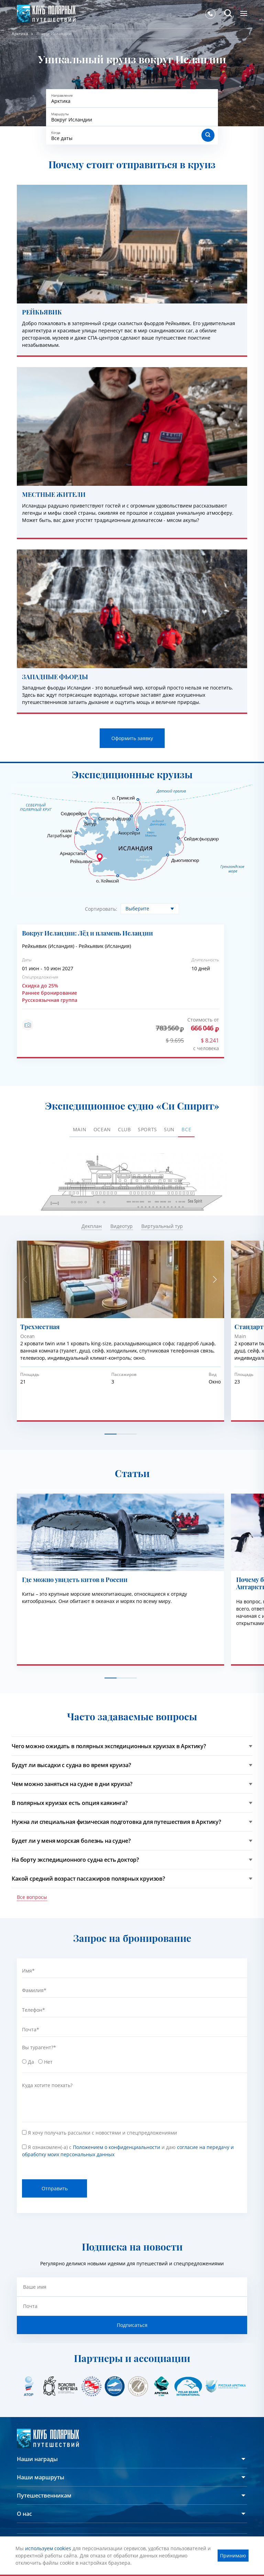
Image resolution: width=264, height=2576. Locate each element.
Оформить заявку (132, 738)
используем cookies (48, 2548)
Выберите (137, 908)
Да (31, 2062)
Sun (169, 1129)
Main (80, 1129)
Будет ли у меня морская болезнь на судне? (71, 1841)
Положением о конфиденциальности (116, 2147)
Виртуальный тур (162, 1226)
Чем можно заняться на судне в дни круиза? (72, 1784)
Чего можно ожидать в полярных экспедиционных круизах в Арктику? (109, 1746)
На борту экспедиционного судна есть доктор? (75, 1859)
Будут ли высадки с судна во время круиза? (71, 1765)
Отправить (55, 2188)
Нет (49, 2062)
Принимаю (233, 2555)
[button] (214, 1279)
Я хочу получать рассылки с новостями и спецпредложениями (102, 2132)
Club (124, 1129)
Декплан (91, 1226)
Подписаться (132, 2325)
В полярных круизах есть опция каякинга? (70, 1803)
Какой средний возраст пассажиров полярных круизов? (88, 1878)
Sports (147, 1129)
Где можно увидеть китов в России (75, 1580)
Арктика (20, 33)
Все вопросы (32, 1897)
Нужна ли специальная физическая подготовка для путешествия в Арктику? (116, 1822)
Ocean (102, 1129)
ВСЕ (186, 1129)
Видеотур (121, 1226)
